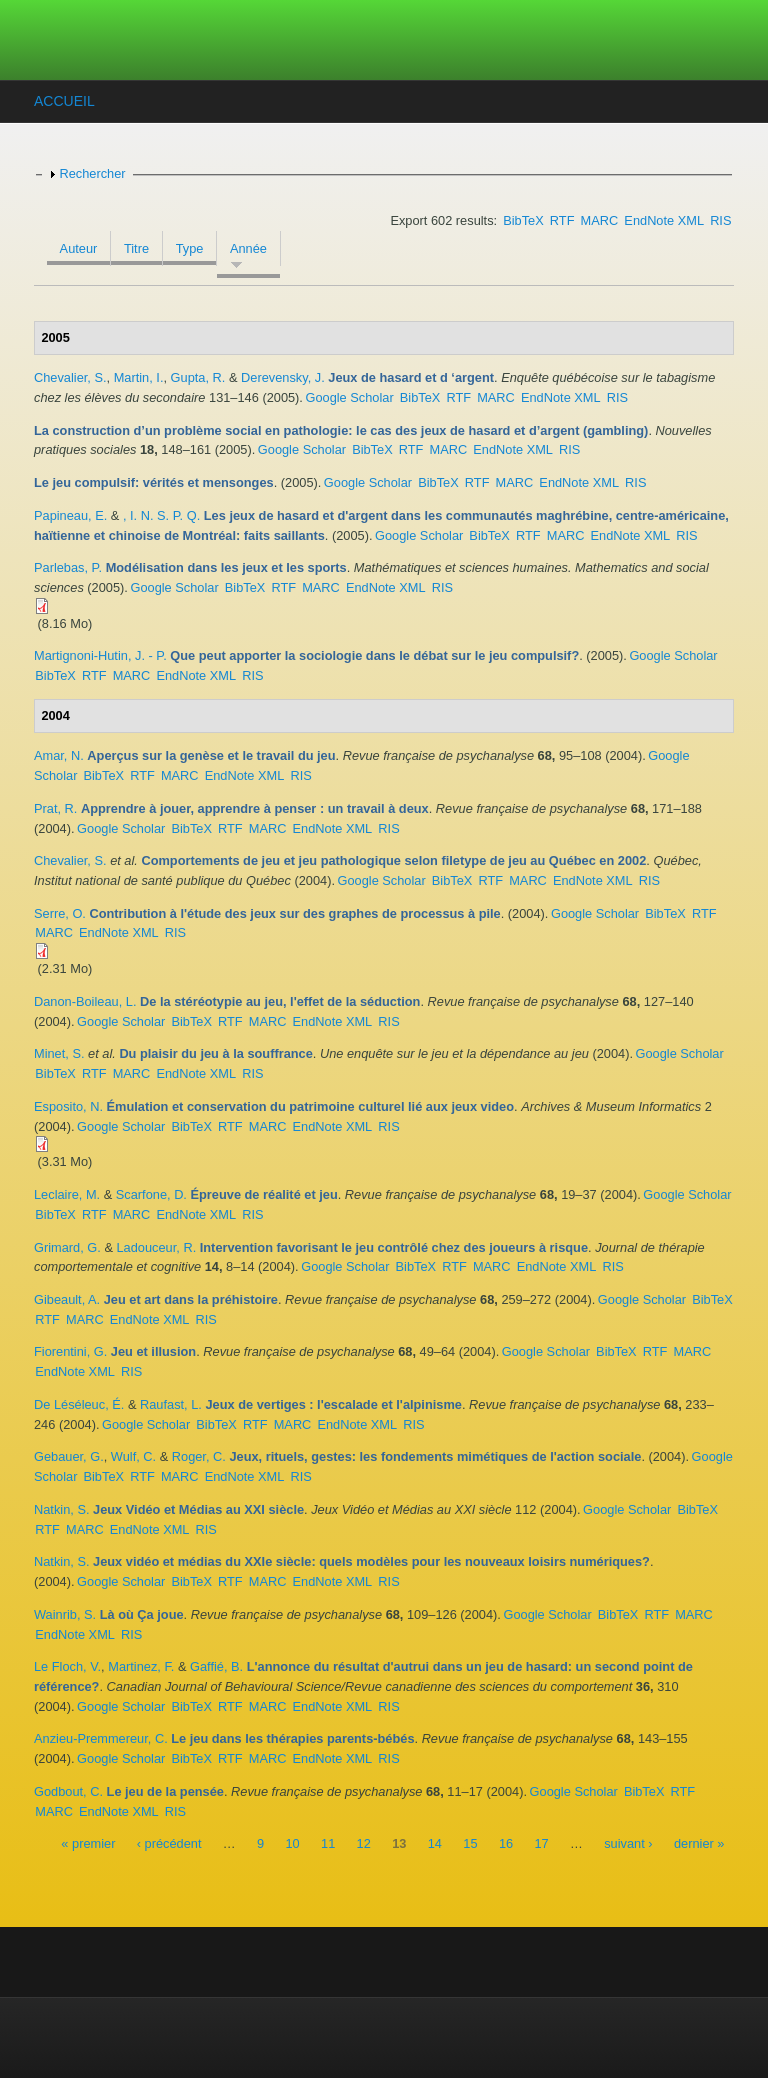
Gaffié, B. (216, 1666)
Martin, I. (139, 377)
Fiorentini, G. (70, 1351)
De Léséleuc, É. (79, 1404)
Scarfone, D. (151, 1194)
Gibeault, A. (67, 1299)
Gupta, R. (198, 377)
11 (328, 1843)
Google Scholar (349, 397)
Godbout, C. (68, 1791)
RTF (562, 220)
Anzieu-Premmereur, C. (101, 1738)
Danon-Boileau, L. (85, 1001)
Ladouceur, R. (157, 1247)
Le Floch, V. (67, 1666)
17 (541, 1843)
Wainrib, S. (65, 1614)
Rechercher (92, 173)
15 (470, 1843)
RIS (720, 220)
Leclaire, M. (67, 1194)
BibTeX (523, 220)
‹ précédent (169, 1843)
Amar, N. (59, 755)
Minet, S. (59, 1053)
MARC (600, 220)
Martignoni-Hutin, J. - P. (100, 655)
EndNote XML (664, 220)
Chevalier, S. (70, 377)
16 (506, 1843)
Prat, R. (55, 808)
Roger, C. (199, 1456)
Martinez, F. (141, 1666)
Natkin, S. (61, 1509)
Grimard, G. (67, 1247)
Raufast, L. (171, 1404)
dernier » (699, 1843)
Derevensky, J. (283, 377)
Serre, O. (60, 913)
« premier (88, 1843)
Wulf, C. (133, 1456)
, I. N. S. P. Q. (161, 515)
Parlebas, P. (68, 567)
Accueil (64, 101)
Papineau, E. (70, 515)
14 (435, 1843)
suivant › (628, 1843)
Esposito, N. (68, 1106)
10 (292, 1843)
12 (364, 1843)
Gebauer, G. (69, 1456)
